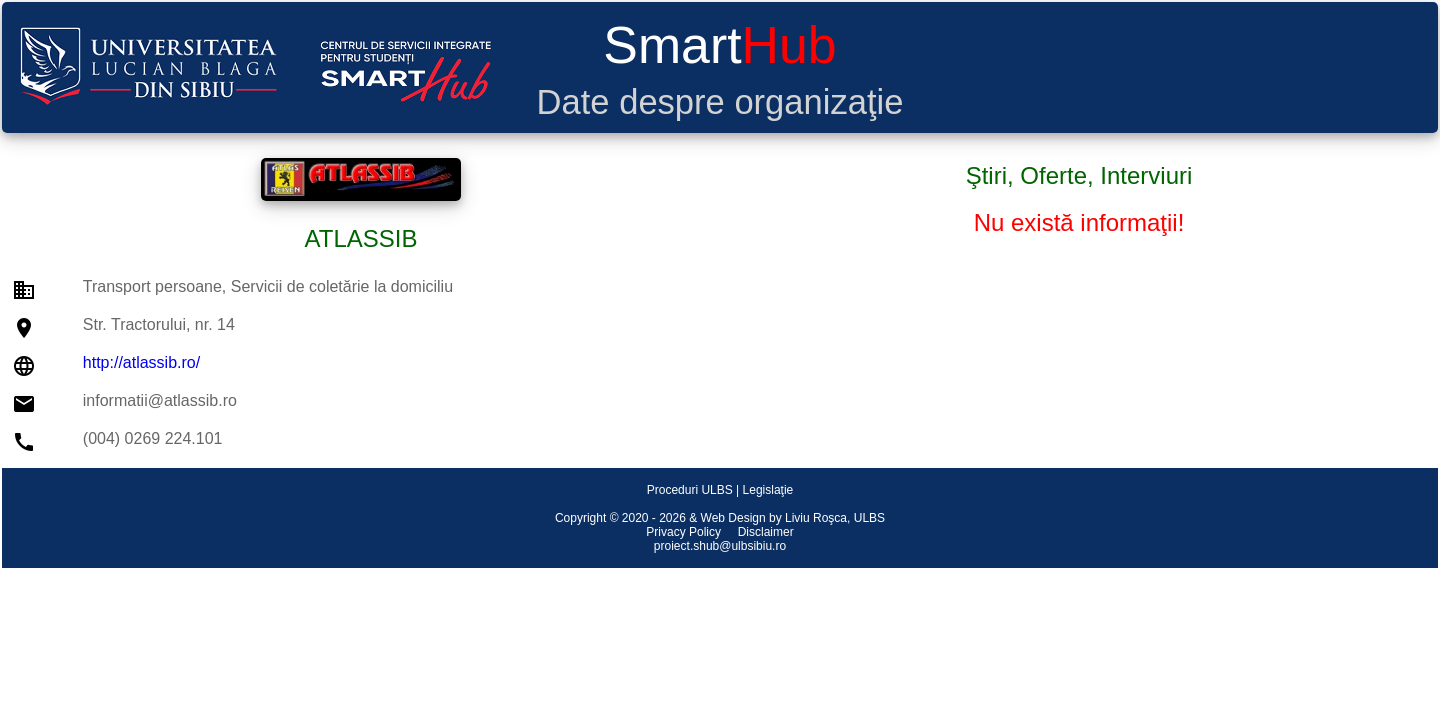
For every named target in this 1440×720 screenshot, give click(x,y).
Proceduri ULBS (690, 490)
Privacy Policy (683, 532)
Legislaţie (768, 490)
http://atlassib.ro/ (141, 362)
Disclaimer (766, 532)
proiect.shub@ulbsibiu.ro (720, 546)
